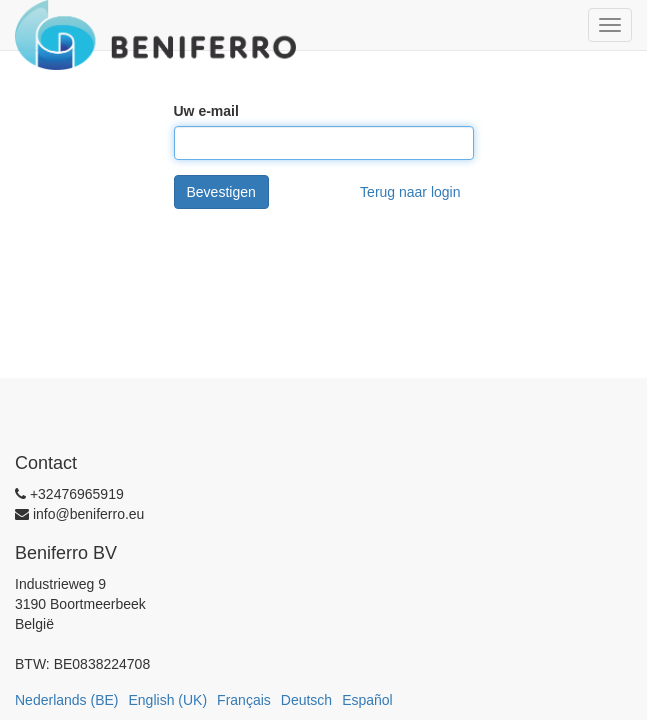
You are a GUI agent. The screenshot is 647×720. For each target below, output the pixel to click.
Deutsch (306, 700)
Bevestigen (221, 192)
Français (244, 700)
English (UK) (168, 700)
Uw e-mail (206, 111)
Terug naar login (410, 192)
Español (367, 700)
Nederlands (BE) (67, 700)
